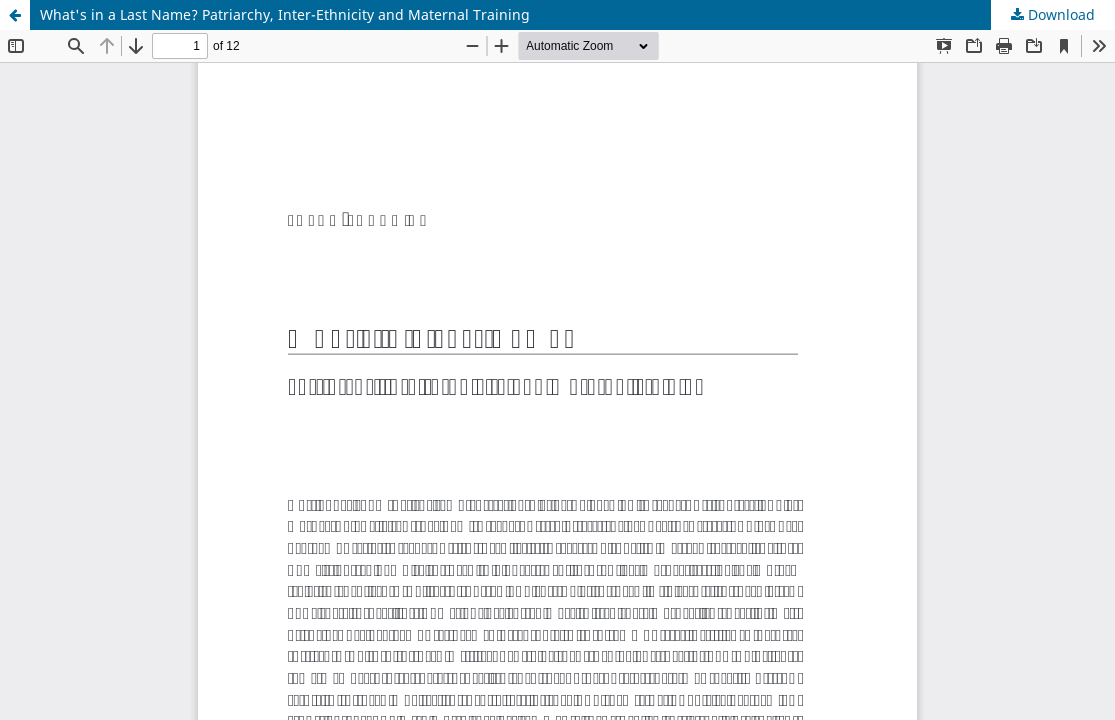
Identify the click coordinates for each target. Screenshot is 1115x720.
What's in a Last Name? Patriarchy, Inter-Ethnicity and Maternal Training (285, 14)
